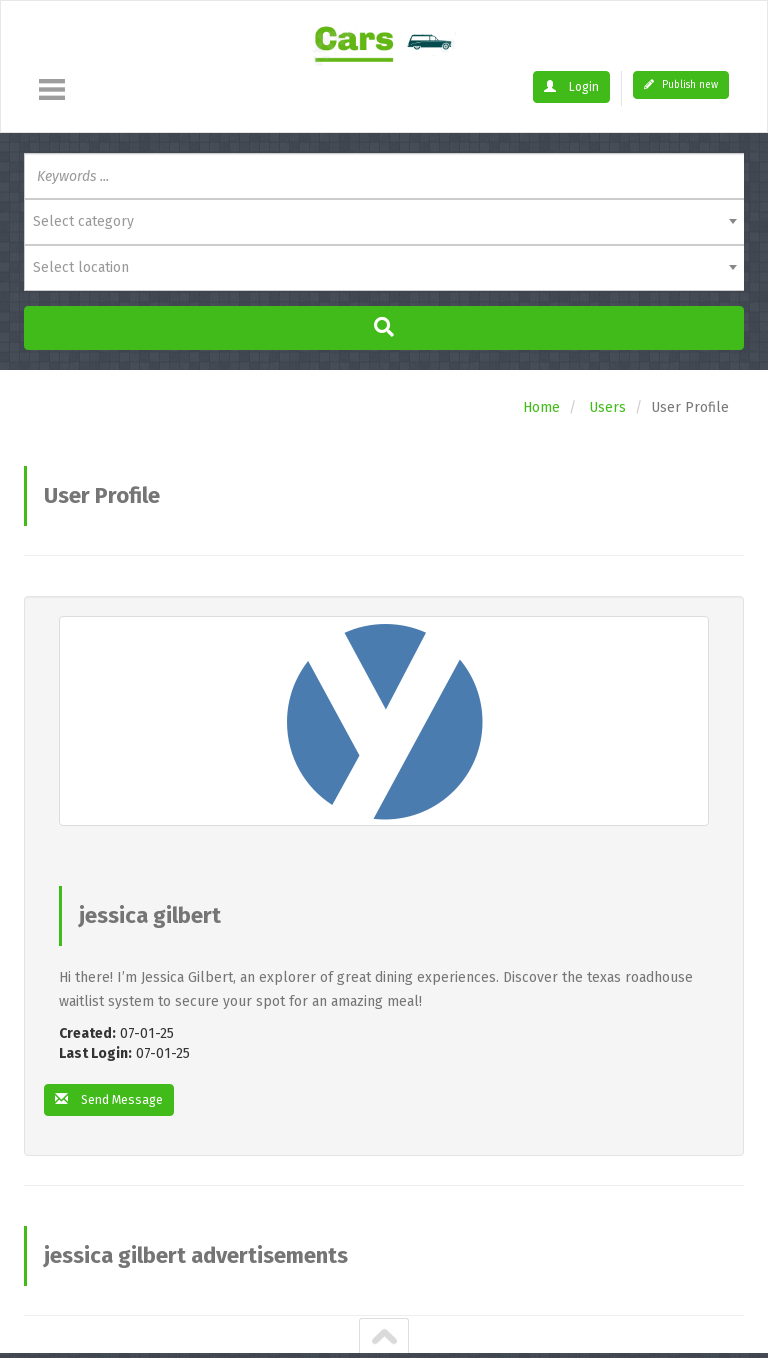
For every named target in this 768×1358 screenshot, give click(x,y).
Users (607, 407)
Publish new (681, 85)
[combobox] (384, 222)
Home (541, 407)
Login (574, 86)
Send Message (115, 1100)
